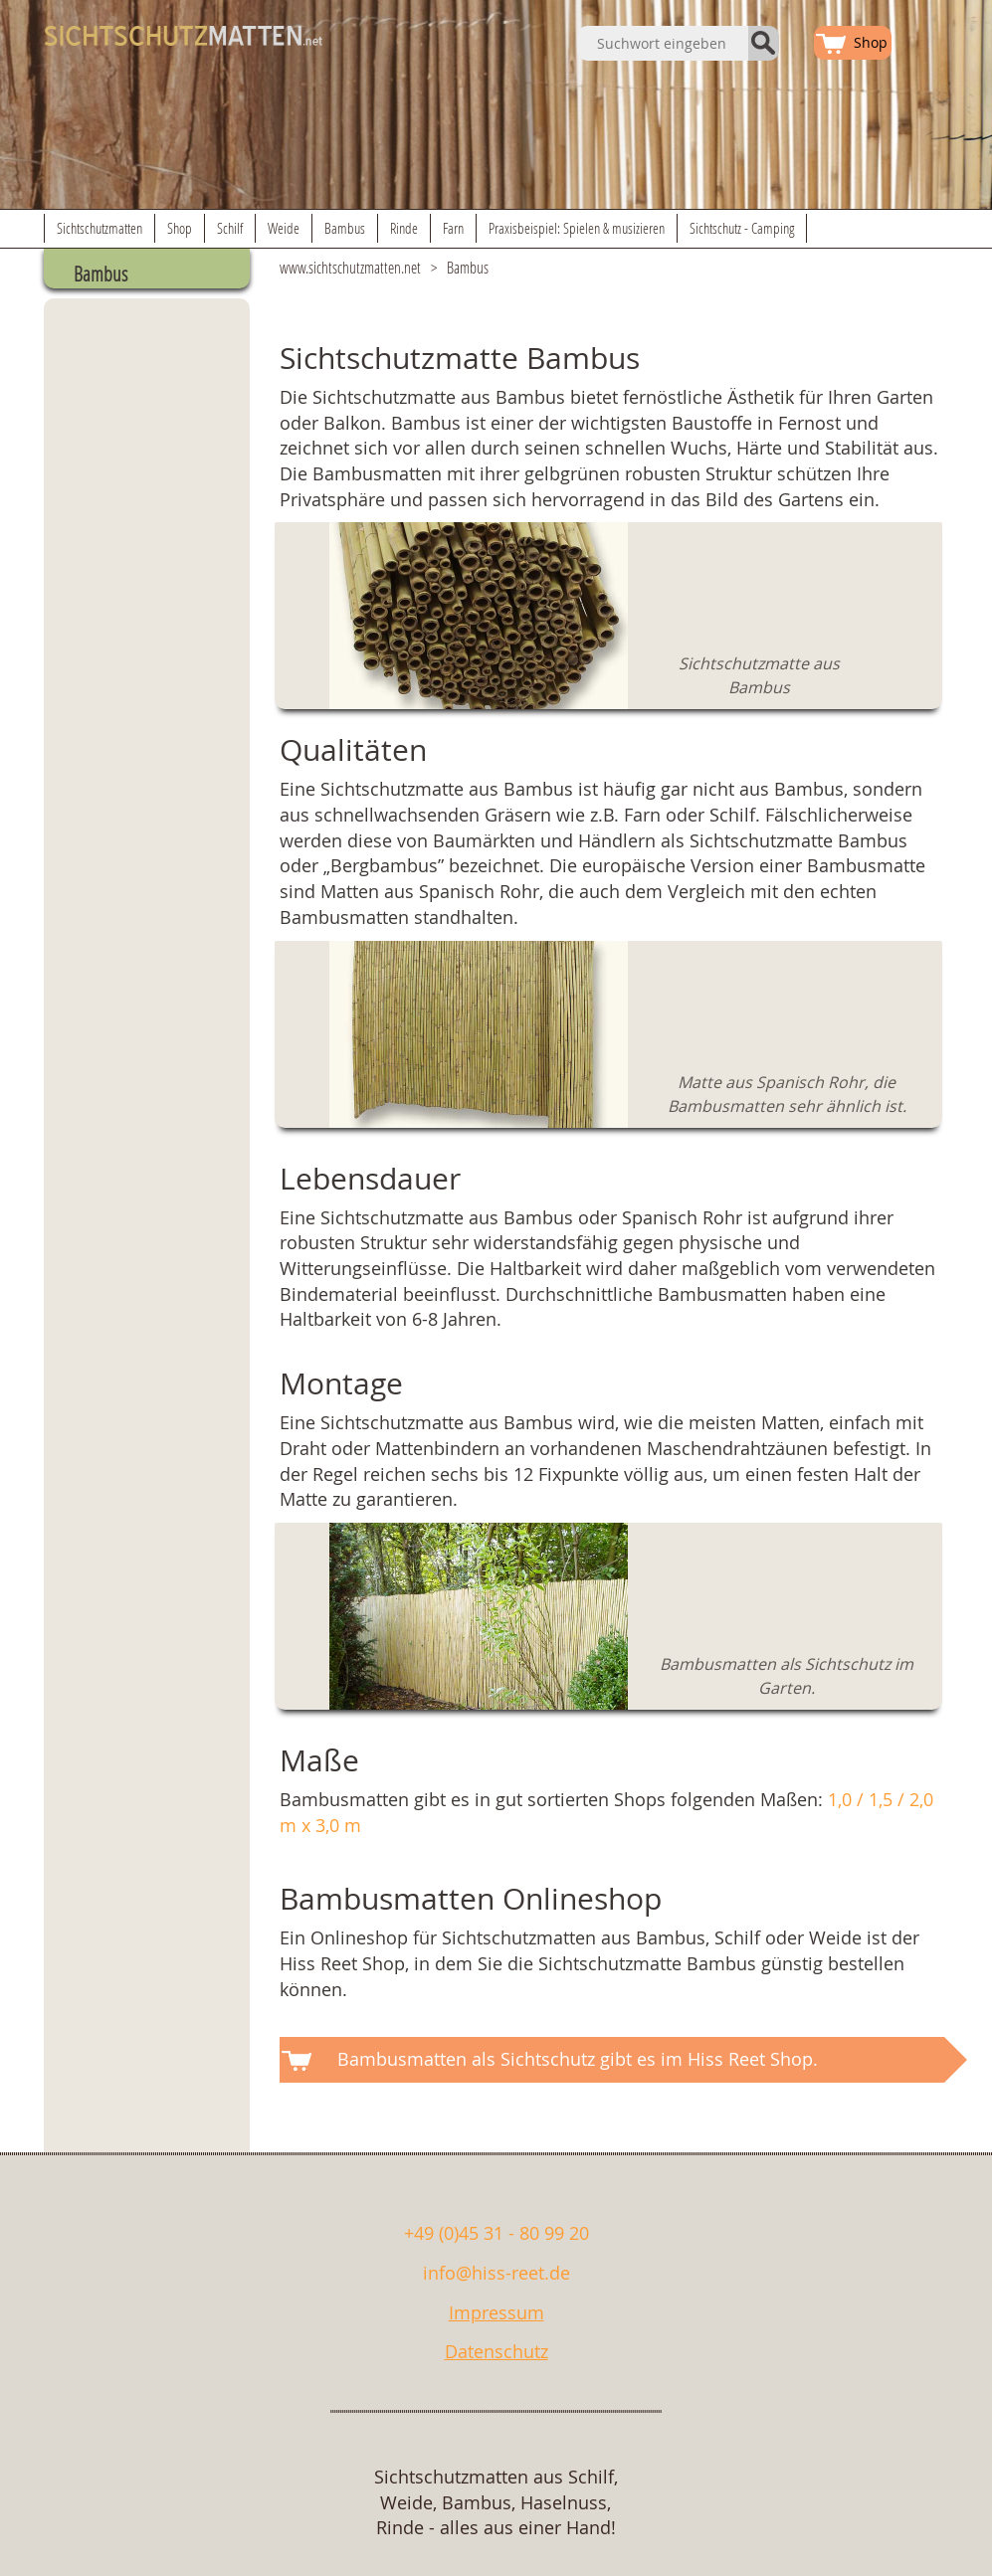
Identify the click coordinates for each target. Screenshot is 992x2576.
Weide (283, 228)
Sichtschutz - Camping (742, 228)
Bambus (344, 228)
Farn (453, 228)
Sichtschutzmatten (99, 228)
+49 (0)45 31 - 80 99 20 (496, 2233)
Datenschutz (496, 2351)
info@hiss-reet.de (496, 2273)
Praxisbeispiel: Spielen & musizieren (577, 228)
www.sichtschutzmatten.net (350, 267)
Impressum (496, 2312)
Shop (179, 228)
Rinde (404, 228)
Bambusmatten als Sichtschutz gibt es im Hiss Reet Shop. (577, 2059)
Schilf (230, 228)
